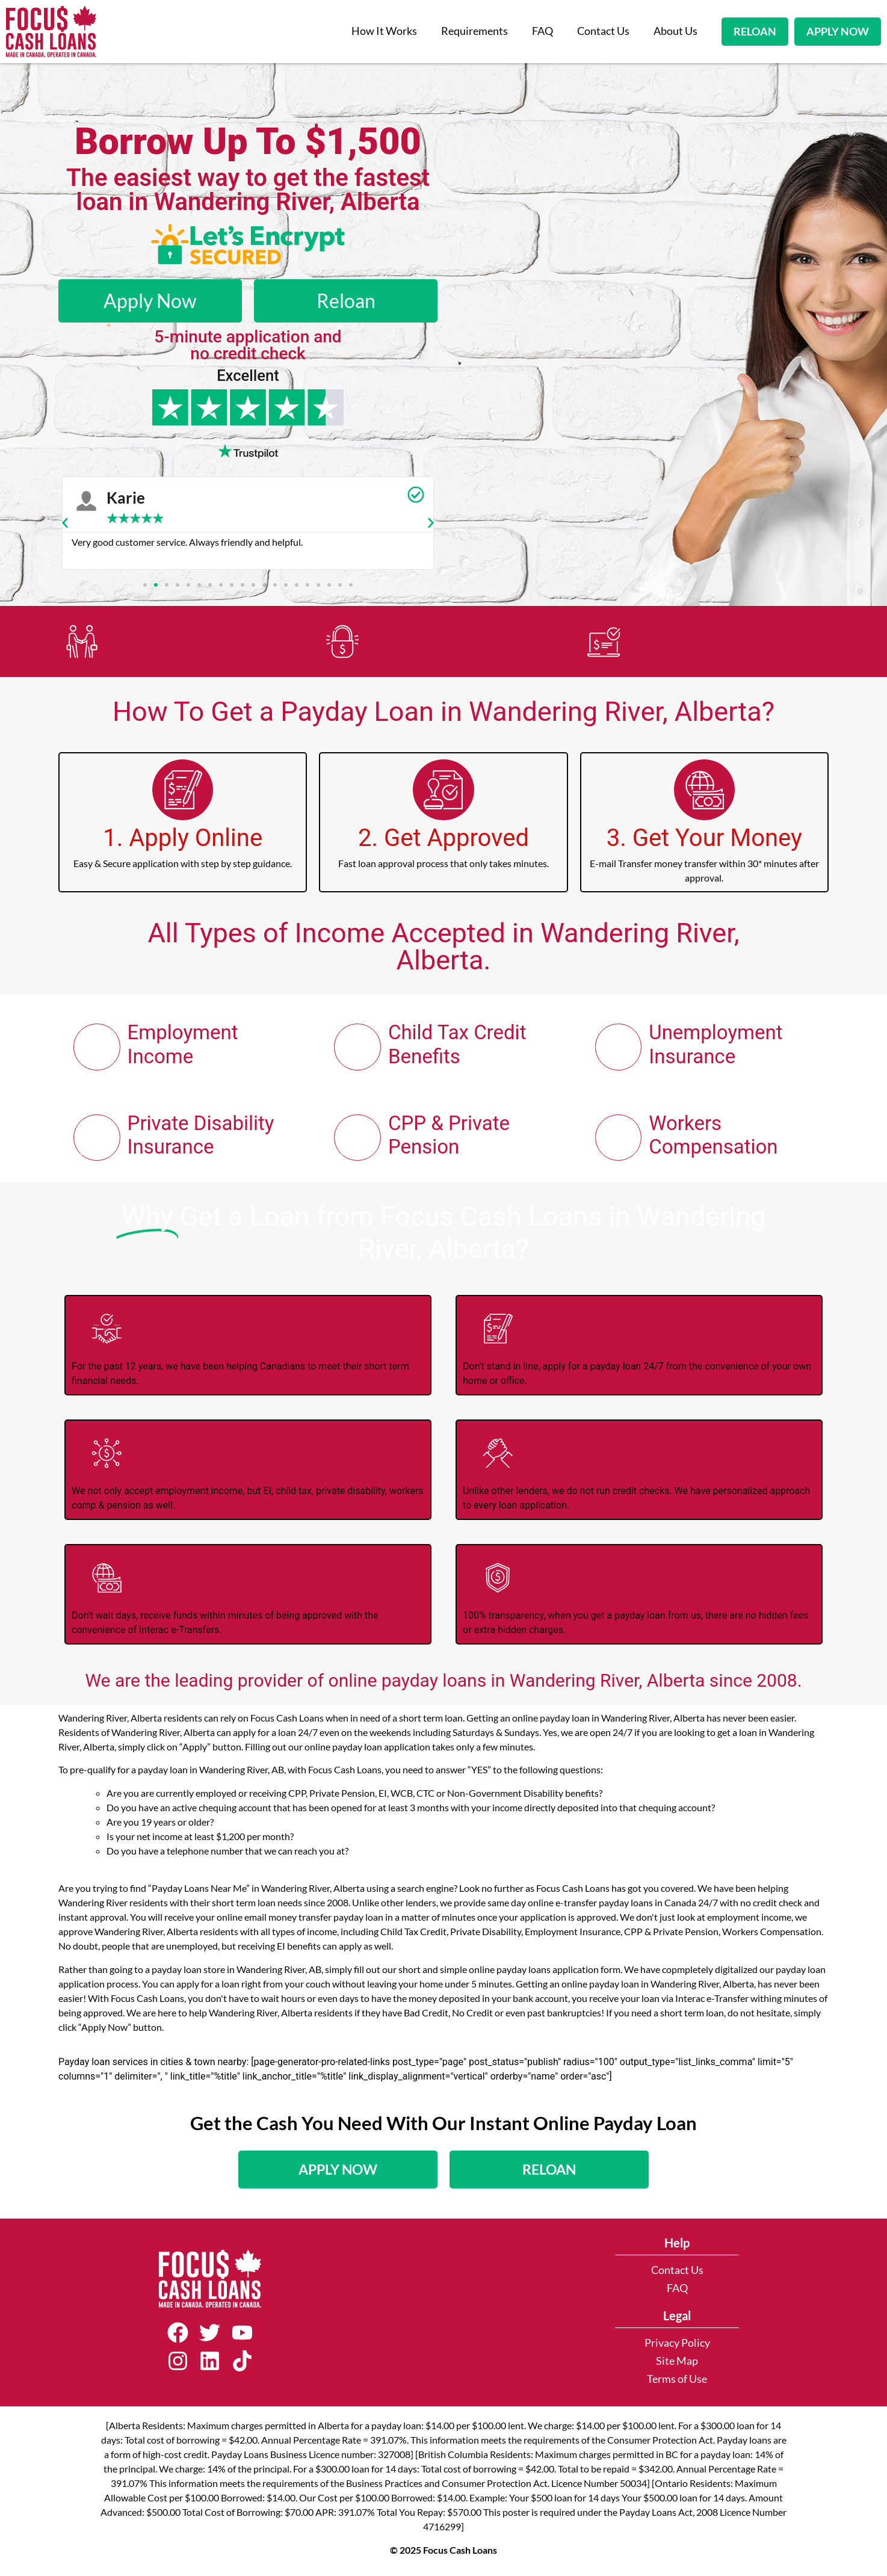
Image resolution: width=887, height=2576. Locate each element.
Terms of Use (677, 2383)
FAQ (542, 31)
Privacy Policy (677, 2347)
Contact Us (603, 31)
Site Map (677, 2365)
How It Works (384, 31)
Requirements (474, 31)
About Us (675, 31)
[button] (65, 523)
